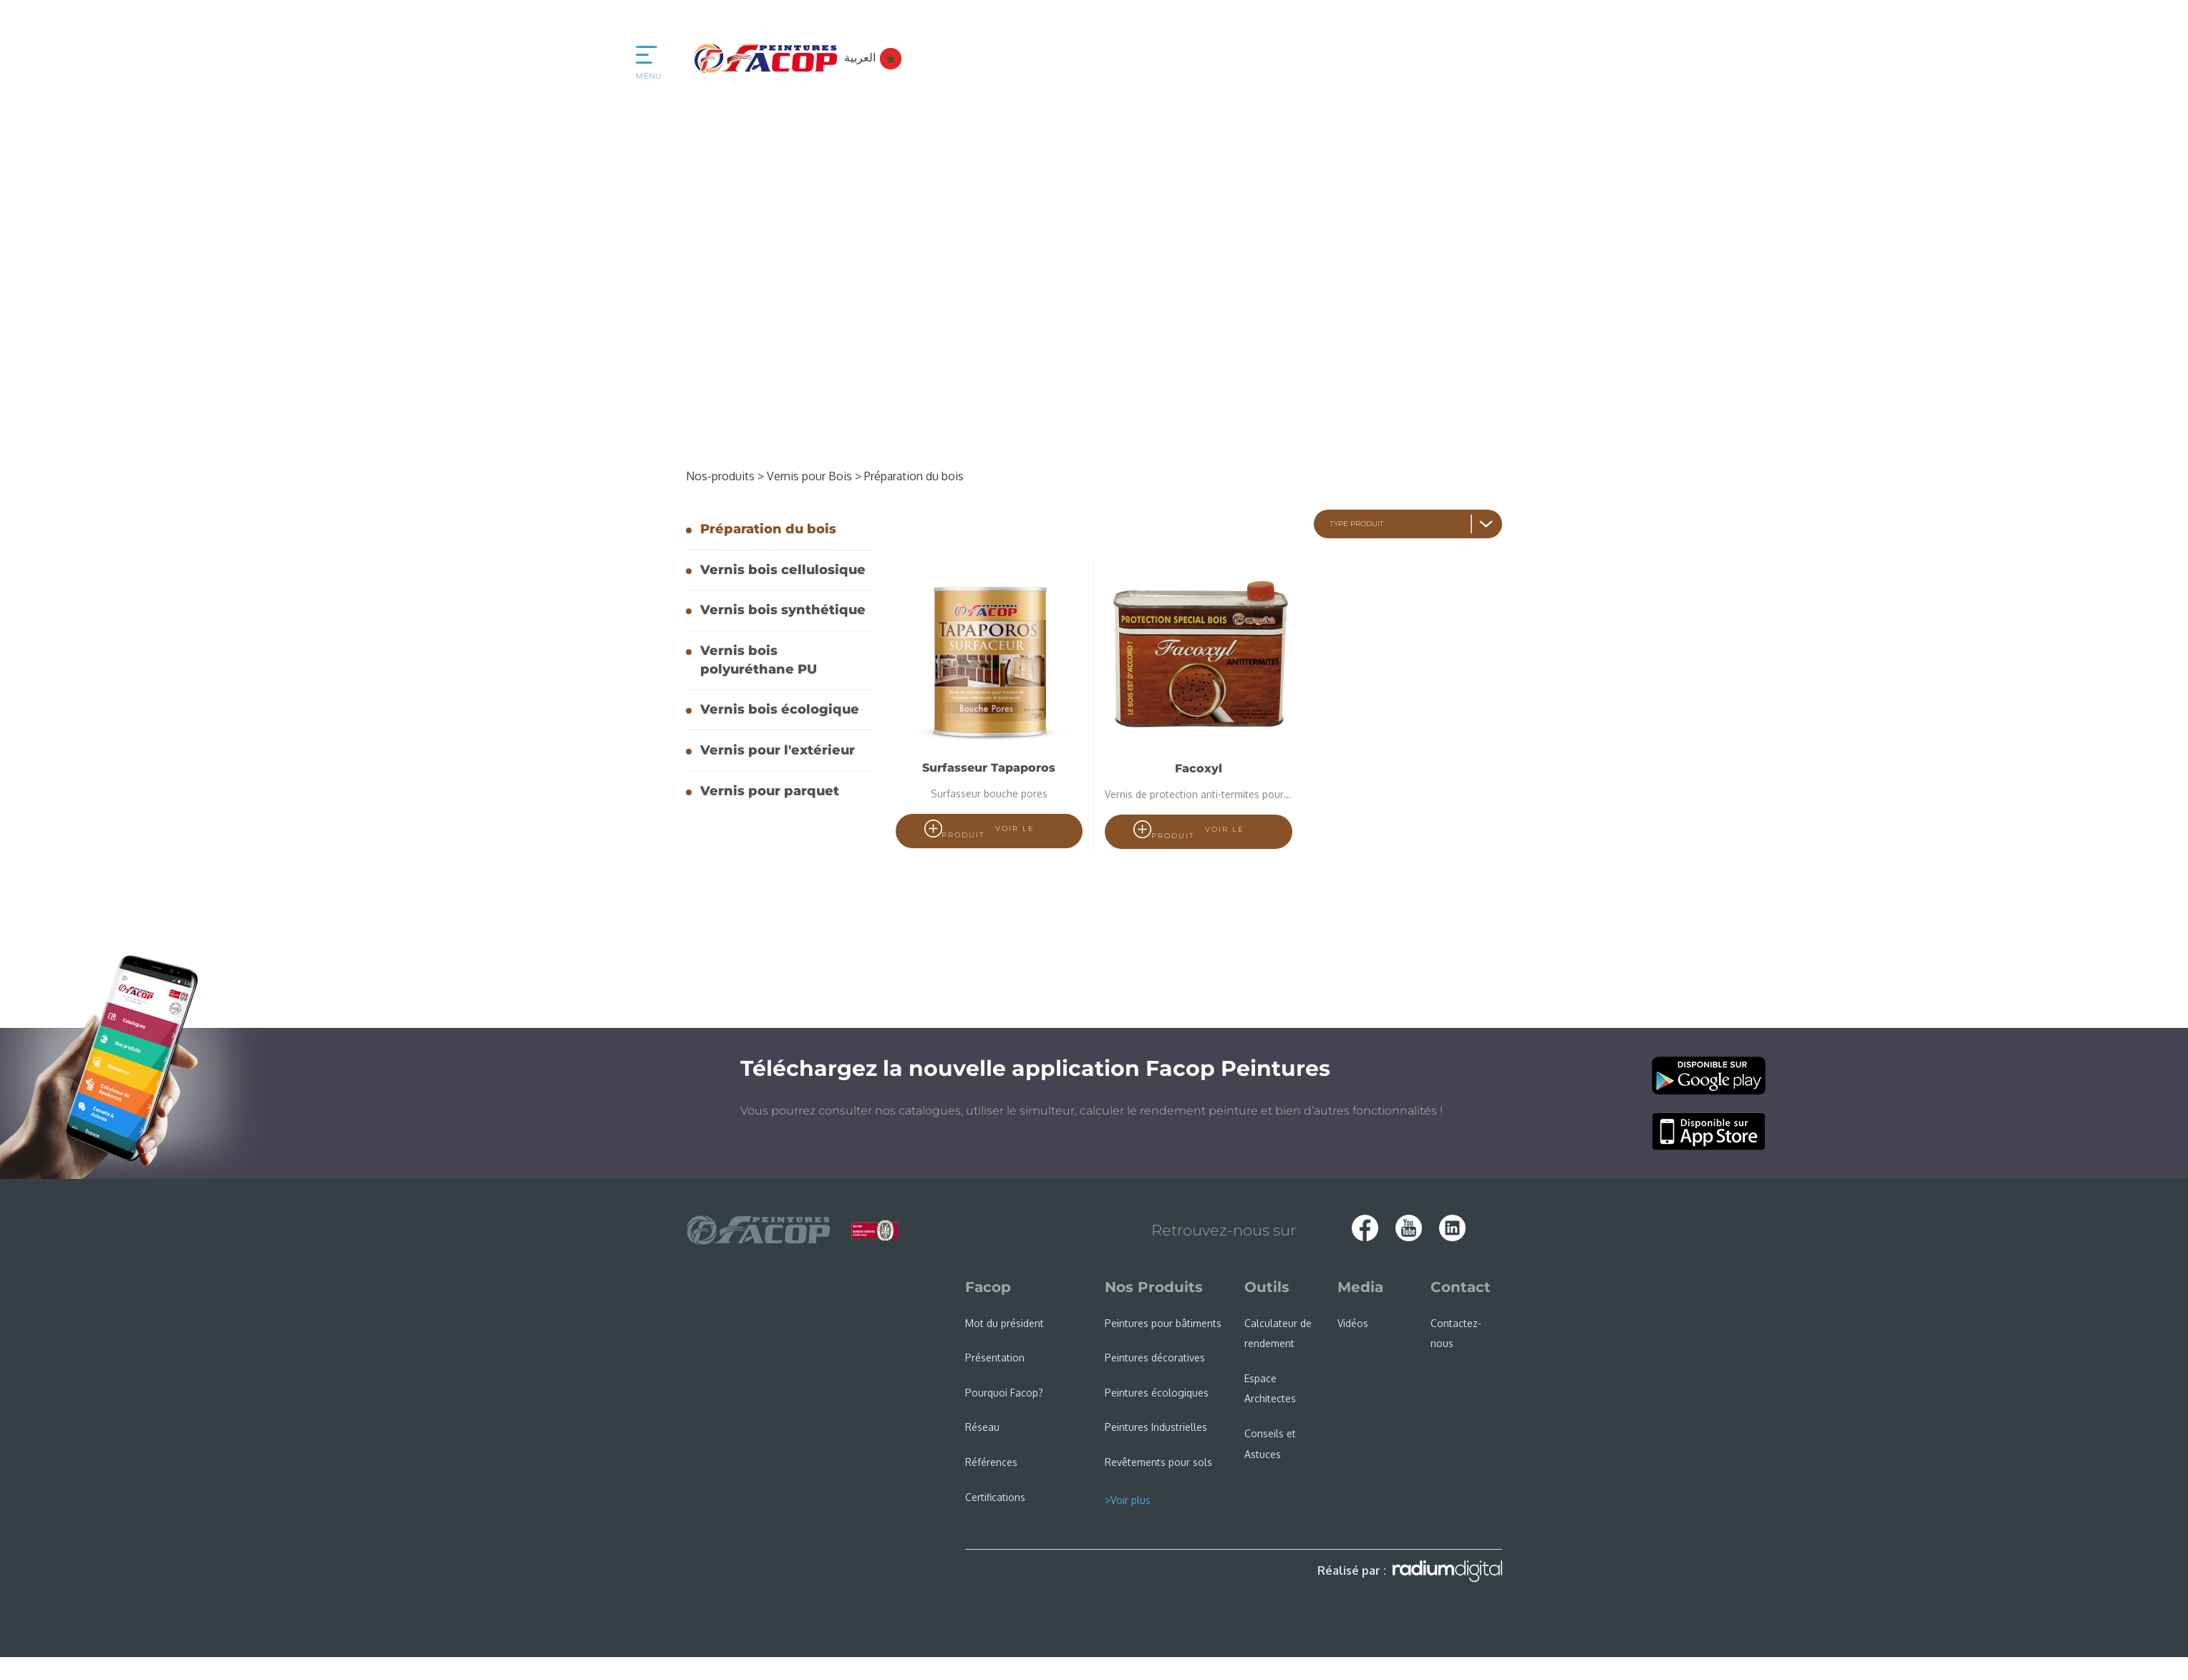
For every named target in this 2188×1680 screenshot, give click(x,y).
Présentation (995, 1357)
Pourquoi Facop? (1004, 1393)
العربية (872, 57)
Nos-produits (725, 476)
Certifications (995, 1497)
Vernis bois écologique (779, 709)
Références (991, 1462)
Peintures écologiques (1157, 1393)
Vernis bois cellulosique (783, 570)
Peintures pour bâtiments (1163, 1323)
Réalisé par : (1409, 1571)
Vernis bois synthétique (783, 610)
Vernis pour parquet (769, 791)
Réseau (982, 1427)
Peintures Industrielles (1156, 1427)
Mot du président (1004, 1323)
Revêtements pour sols (1158, 1462)
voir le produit (988, 832)
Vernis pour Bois (814, 476)
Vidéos (1352, 1323)
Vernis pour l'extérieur (777, 750)
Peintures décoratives (1155, 1357)
